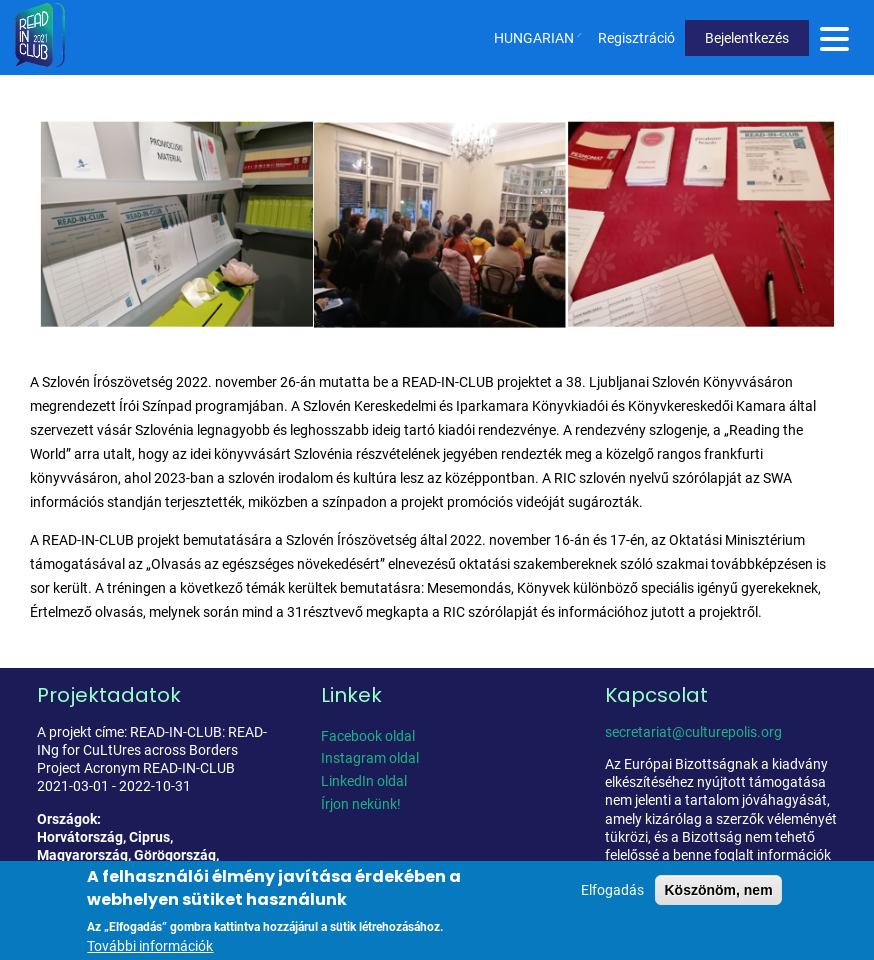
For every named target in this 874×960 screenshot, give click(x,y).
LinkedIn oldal (364, 781)
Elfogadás (612, 895)
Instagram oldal (370, 758)
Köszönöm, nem (718, 895)
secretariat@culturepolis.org (693, 732)
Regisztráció (636, 38)
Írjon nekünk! (361, 804)
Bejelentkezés (747, 38)
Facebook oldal (368, 736)
